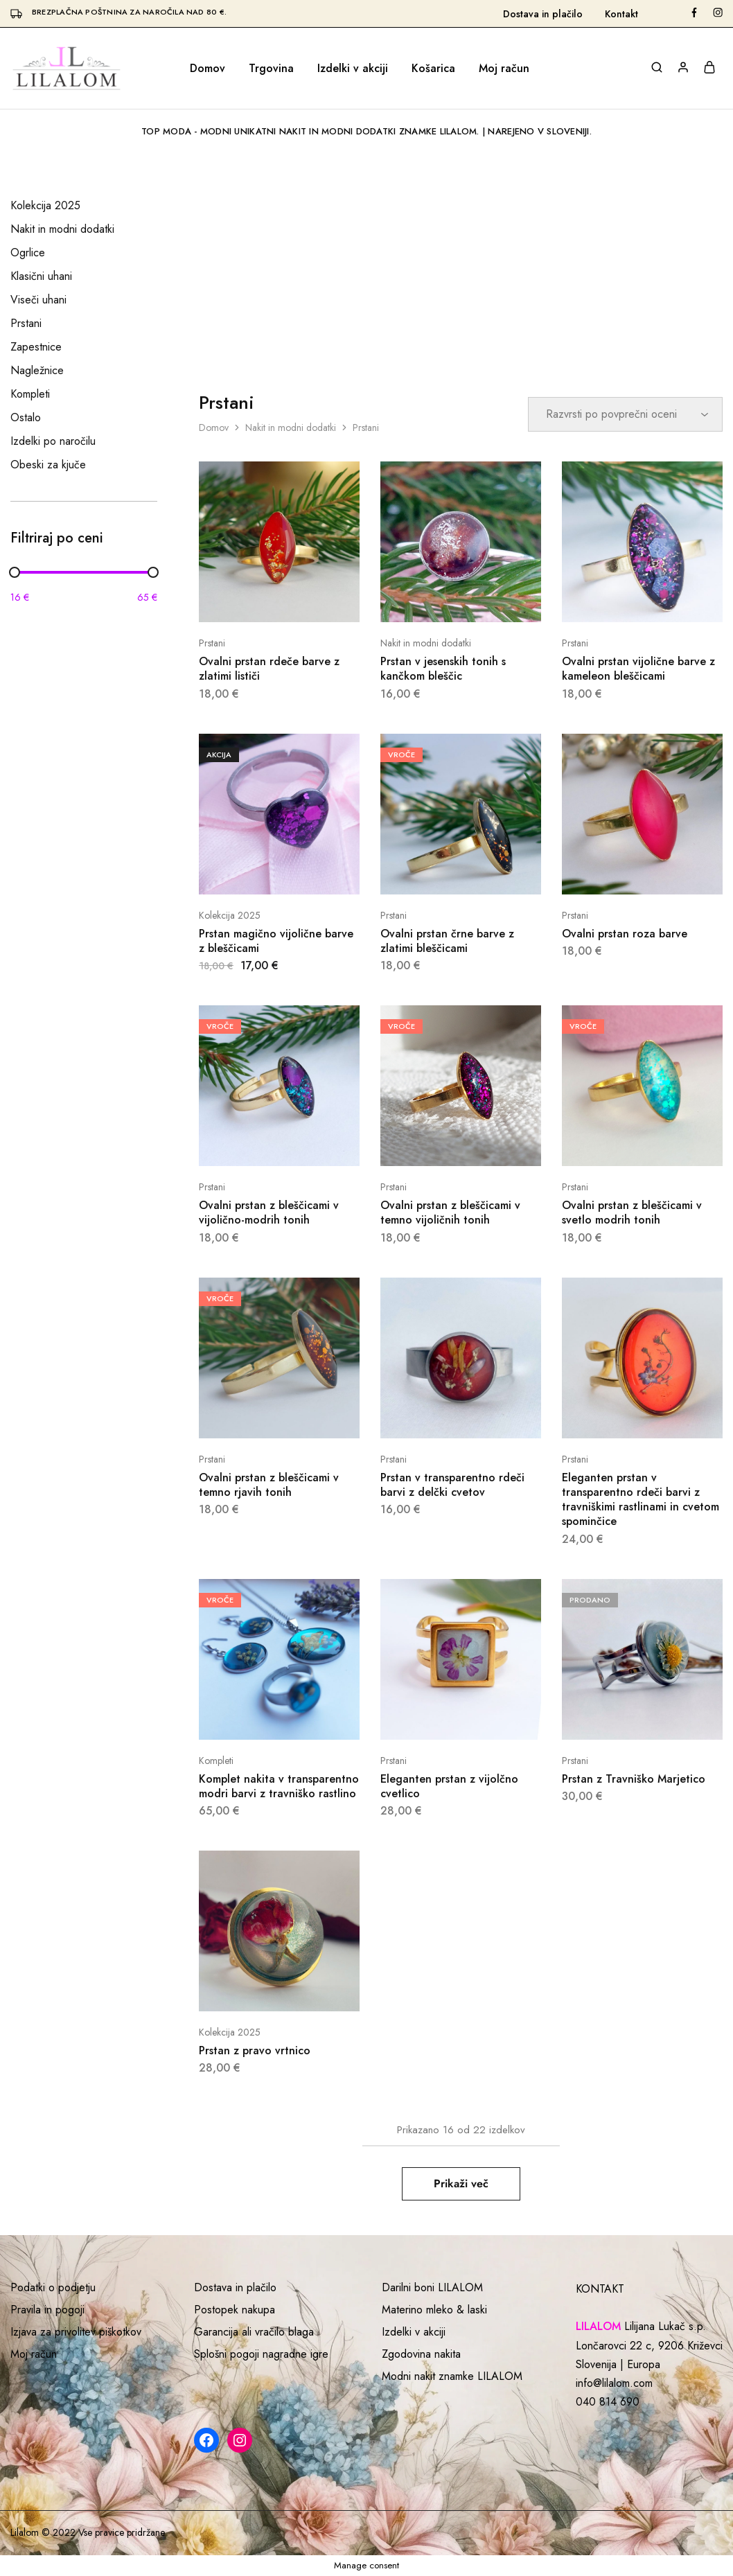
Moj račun (504, 68)
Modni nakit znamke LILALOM (452, 2376)
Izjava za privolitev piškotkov (75, 2332)
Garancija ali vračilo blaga (254, 2332)
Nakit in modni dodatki (290, 427)
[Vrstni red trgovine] (625, 414)
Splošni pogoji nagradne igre (261, 2354)
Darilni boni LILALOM (432, 2287)
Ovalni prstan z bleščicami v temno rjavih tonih (269, 1485)
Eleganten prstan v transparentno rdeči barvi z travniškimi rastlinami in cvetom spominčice (640, 1500)
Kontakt (621, 14)
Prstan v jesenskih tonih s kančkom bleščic (443, 668)
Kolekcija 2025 (229, 915)
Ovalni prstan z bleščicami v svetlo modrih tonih (632, 1212)
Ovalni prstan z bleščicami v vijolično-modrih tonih (269, 1212)
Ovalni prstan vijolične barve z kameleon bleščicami (638, 668)
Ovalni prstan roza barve (624, 934)
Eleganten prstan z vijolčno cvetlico (449, 1786)
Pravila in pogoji (47, 2310)
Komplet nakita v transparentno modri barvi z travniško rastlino (279, 1786)
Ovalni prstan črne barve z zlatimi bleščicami (447, 941)
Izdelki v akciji (352, 68)
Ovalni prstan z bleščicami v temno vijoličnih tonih (450, 1212)
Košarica (433, 68)
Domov (207, 68)
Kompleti (216, 1760)
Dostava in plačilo (543, 14)
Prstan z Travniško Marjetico (633, 1779)
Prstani (212, 643)
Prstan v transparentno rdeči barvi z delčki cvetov (452, 1485)
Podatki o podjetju (53, 2287)
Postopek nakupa (234, 2310)
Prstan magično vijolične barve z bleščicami (276, 941)
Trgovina (271, 68)
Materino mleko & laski (434, 2310)
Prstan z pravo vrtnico (254, 2050)
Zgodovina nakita (421, 2354)
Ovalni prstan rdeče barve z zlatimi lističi (269, 668)
